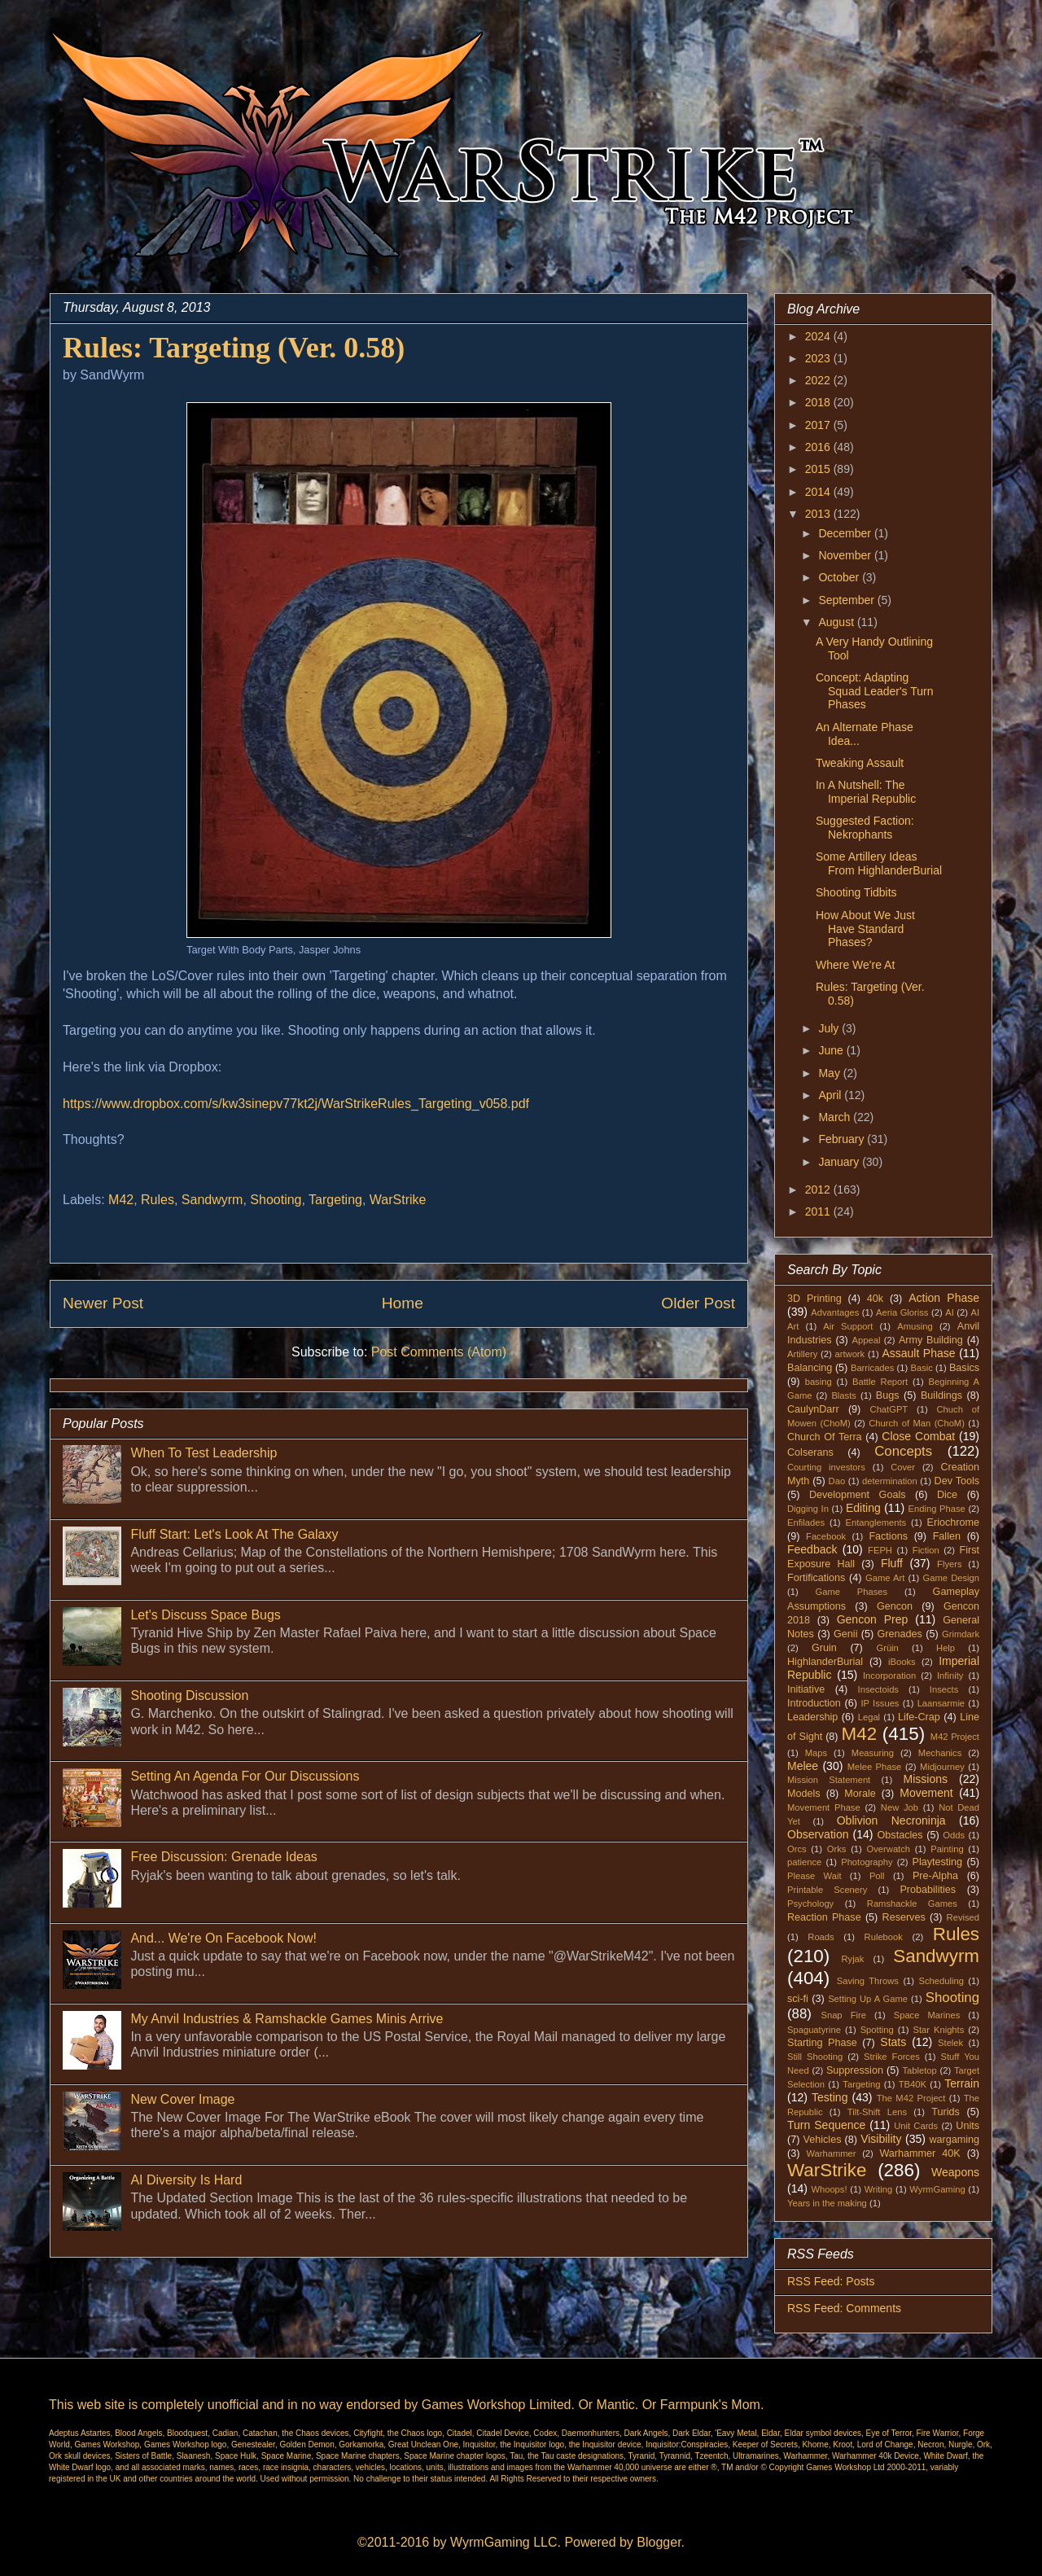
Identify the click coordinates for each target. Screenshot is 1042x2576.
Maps (816, 1753)
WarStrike (398, 1200)
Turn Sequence (826, 2124)
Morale (860, 1793)
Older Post (698, 1303)
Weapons (955, 2172)
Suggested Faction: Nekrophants (865, 827)
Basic (922, 1368)
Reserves (904, 1917)
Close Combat (918, 1436)
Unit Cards (916, 2126)
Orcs (797, 1849)
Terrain (961, 2083)
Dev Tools (957, 1481)
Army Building (931, 1340)
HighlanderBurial (825, 1661)
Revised (963, 1917)
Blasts (843, 1395)
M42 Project (954, 1736)
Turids (945, 2112)
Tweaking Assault (860, 762)
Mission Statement (828, 1780)
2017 (819, 425)
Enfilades (806, 1522)
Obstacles (900, 1835)
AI (949, 1312)
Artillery (802, 1354)
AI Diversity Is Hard (186, 2180)
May (830, 1073)
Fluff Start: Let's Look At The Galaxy (234, 1534)
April (831, 1095)
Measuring (873, 1753)
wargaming (954, 2139)
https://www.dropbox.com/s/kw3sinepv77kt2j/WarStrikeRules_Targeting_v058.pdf (296, 1104)
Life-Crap (919, 1717)
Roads (821, 1937)
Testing (829, 2097)
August (837, 622)
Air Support (848, 1326)
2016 (819, 446)
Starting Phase (822, 2042)
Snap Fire (843, 2015)
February (842, 1139)
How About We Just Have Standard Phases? (865, 929)
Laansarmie (941, 1703)
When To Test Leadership (203, 1453)
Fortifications (816, 1578)
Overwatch (888, 1849)
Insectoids (878, 1689)
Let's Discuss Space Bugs (205, 1615)
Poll (877, 1876)
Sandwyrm (212, 1200)
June (832, 1050)
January (840, 1161)
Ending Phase (936, 1509)
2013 (819, 513)
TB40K (912, 2084)
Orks (837, 1849)
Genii (845, 1634)
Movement (926, 1792)
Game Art (884, 1578)
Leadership (812, 1717)
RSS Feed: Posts (830, 2281)
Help (945, 1648)
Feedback (812, 1549)
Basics (964, 1367)
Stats (893, 2041)
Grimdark (960, 1634)
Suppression (854, 2070)
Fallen (947, 1536)
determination (889, 1481)
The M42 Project (911, 2098)
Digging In (808, 1509)
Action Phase (943, 1297)
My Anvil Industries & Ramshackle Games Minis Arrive (286, 2019)
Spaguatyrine (814, 2030)
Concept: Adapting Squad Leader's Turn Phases (875, 691)
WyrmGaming (937, 2189)
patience (804, 1862)
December (845, 533)
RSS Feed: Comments (844, 2308)
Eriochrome (953, 1522)
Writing (879, 2189)
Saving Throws (868, 1981)
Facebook (826, 1536)
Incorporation (889, 1675)
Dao (837, 1481)
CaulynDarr (813, 1409)
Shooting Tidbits (856, 892)
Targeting (335, 1200)
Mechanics (939, 1753)
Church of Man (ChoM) (917, 1423)
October (840, 577)
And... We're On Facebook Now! (223, 1938)
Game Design (951, 1578)
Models (804, 1793)
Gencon (895, 1606)
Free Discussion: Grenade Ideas (223, 1857)
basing (818, 1382)
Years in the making (827, 2203)
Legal (869, 1717)
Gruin (824, 1648)
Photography (866, 1862)
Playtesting (938, 1862)
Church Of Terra (824, 1437)
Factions (888, 1536)
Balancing (809, 1367)
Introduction (814, 1703)
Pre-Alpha (935, 1876)
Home (402, 1303)
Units (967, 2125)
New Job (899, 1807)
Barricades (872, 1368)
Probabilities (928, 1889)
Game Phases (852, 1592)
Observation (817, 1834)
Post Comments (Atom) (438, 1352)
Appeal (866, 1340)
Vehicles (822, 2139)
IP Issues (880, 1703)
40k (875, 1298)
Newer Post (103, 1303)
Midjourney (942, 1767)
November (845, 555)
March (835, 1117)
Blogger (659, 2542)
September (847, 600)
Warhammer (831, 2153)
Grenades (900, 1634)
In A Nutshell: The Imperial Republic (866, 791)
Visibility (880, 2138)
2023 (819, 358)
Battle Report (880, 1382)
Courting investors (826, 1467)
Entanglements (876, 1522)
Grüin (887, 1648)
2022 (819, 380)
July (830, 1028)
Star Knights (938, 2030)
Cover (903, 1467)
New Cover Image (182, 2099)
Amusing (915, 1326)
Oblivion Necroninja (891, 1820)
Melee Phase (874, 1767)
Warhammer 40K (919, 2153)
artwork (850, 1354)
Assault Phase (918, 1353)
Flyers (949, 1564)
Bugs (888, 1395)
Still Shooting (815, 2056)
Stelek (950, 2043)
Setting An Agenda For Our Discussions (244, 1776)
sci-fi (797, 1998)
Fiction (926, 1550)
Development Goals (857, 1494)
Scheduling (941, 1981)
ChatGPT (889, 1409)
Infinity (950, 1675)
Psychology (810, 1903)
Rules (157, 1200)
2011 (819, 1211)
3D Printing (814, 1298)
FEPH (880, 1550)
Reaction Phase (824, 1917)
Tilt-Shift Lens (877, 2112)
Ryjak (852, 1959)
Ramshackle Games (912, 1903)
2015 (819, 468)
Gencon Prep (872, 1619)
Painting (946, 1849)
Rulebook (884, 1937)
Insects (944, 1689)
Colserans (810, 1452)
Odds (954, 1835)
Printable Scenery (827, 1890)
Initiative (806, 1689)
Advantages (835, 1312)
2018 (819, 402)
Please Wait (814, 1876)
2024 (819, 336)
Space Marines (927, 2015)
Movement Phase (823, 1807)
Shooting (275, 1200)
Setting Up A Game (868, 1999)
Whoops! (829, 2189)
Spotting (877, 2030)
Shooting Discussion (189, 1695)
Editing (863, 1507)
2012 (819, 1189)
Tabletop (920, 2070)
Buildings (941, 1395)
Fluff (892, 1563)
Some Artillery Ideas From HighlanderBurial (879, 863)
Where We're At (855, 964)
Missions (926, 1778)
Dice (947, 1494)
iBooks (902, 1662)
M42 (121, 1200)
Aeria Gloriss (902, 1312)
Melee (802, 1765)
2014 (819, 491)
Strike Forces (892, 2056)
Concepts (903, 1451)
